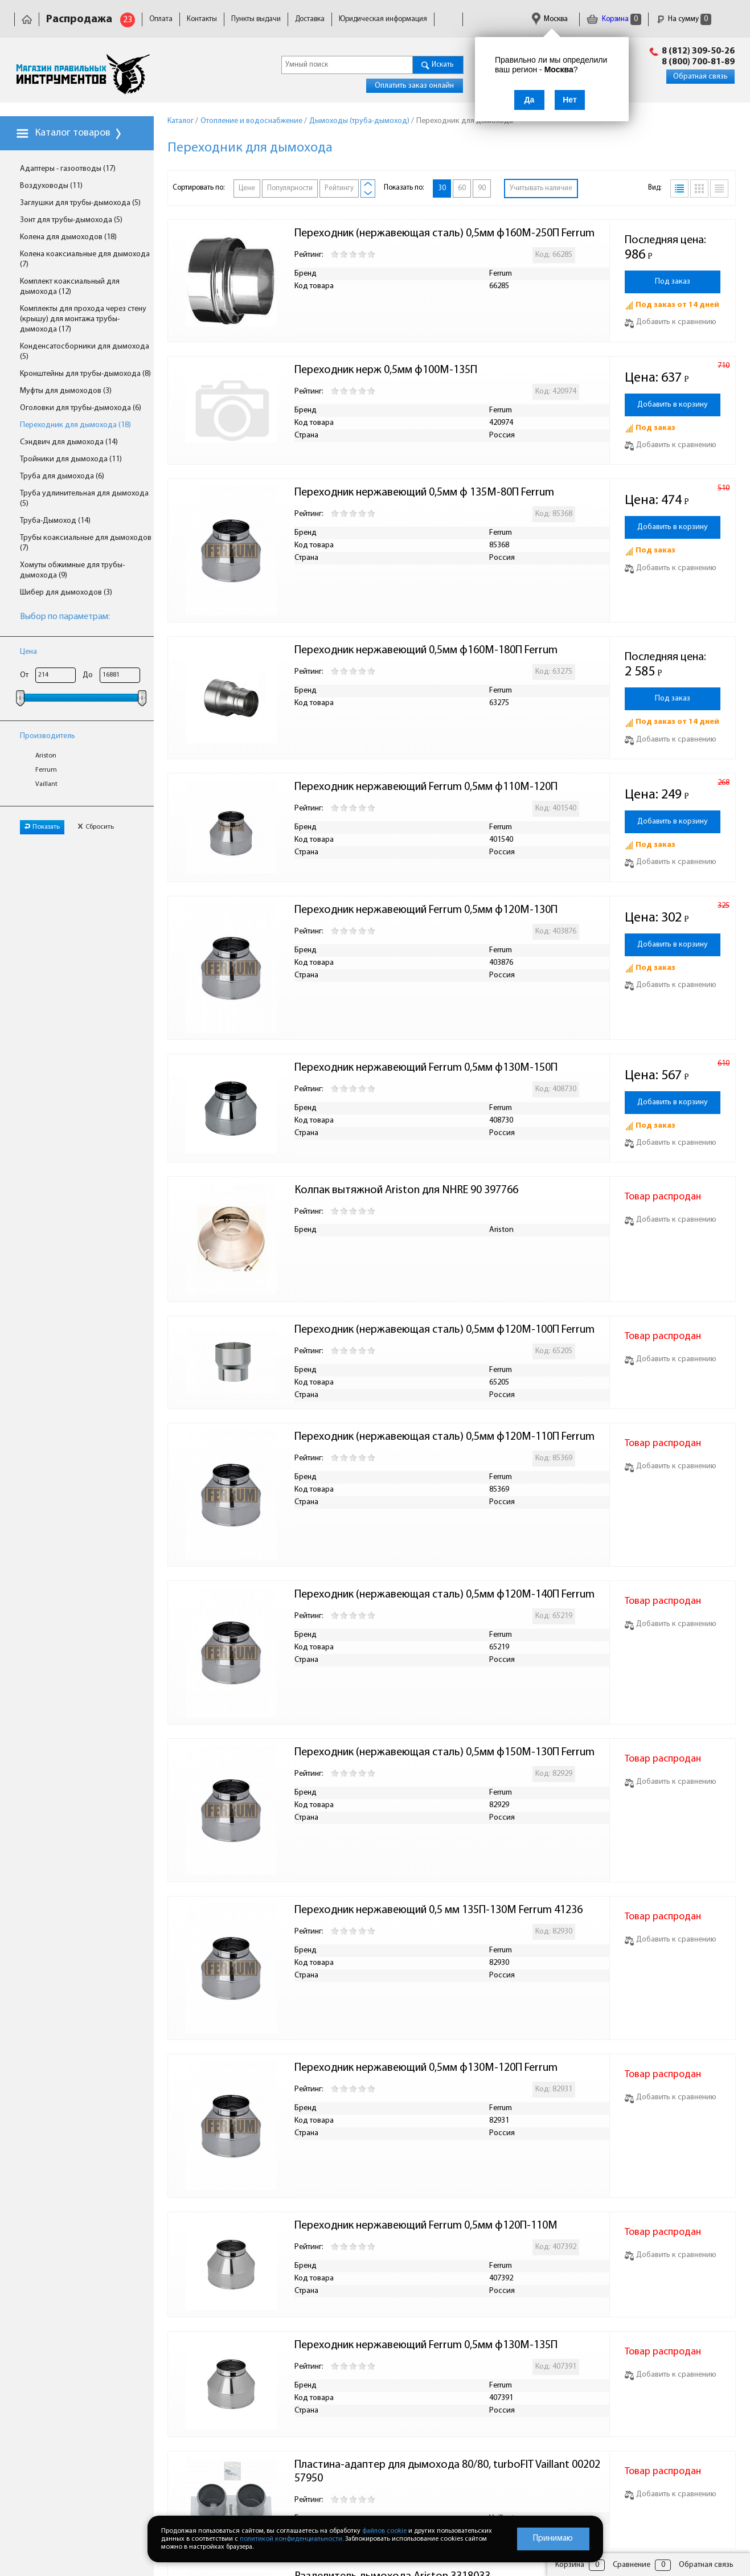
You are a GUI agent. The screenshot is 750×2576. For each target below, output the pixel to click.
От (24, 675)
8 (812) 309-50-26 (698, 51)
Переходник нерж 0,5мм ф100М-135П (385, 370)
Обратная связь (700, 76)
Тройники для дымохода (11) (71, 459)
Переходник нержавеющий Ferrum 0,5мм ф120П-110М (426, 2225)
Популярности (290, 188)
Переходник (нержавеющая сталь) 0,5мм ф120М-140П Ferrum (444, 1594)
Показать (42, 827)
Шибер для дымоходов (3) (66, 592)
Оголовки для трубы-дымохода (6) (80, 408)
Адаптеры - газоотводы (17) (68, 169)
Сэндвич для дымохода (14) (69, 442)
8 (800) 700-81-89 (698, 62)
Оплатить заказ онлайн (414, 85)
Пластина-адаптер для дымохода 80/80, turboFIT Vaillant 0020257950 (447, 2471)
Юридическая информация (383, 19)
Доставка (310, 19)
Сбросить (95, 827)
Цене (247, 188)
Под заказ (672, 281)
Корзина (614, 19)
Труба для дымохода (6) (62, 476)
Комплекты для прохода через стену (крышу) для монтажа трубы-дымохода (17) (83, 319)
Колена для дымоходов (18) (68, 237)
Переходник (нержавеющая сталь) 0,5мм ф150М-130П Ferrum (444, 1752)
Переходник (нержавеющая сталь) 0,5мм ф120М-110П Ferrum (444, 1437)
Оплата (161, 19)
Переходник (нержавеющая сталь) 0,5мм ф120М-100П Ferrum (444, 1330)
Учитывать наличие (541, 188)
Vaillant (46, 784)
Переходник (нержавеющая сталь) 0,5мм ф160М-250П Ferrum (444, 233)
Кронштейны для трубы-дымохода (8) (85, 374)
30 (442, 188)
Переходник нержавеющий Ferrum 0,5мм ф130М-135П (426, 2345)
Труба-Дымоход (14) (55, 521)
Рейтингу (339, 188)
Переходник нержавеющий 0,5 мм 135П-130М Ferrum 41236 (438, 1910)
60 (462, 188)
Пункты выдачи (256, 19)
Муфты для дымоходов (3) (66, 391)
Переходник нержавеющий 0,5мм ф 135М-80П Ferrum (424, 492)
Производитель (47, 736)
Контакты (202, 19)
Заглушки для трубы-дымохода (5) (80, 203)
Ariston (45, 755)
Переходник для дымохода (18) (75, 425)
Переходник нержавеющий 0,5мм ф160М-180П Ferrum (426, 650)
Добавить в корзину (672, 404)
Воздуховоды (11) (51, 186)
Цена (28, 652)
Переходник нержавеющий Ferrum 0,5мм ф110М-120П (426, 787)
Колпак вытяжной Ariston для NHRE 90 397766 (406, 1190)
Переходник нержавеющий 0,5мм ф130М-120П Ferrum (426, 2068)
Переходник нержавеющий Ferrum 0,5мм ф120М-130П (426, 910)
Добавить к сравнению (670, 322)
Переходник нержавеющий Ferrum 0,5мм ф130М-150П (426, 1068)
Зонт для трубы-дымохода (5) (71, 220)
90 (482, 188)
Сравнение (631, 2565)
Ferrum (46, 770)
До (88, 675)
